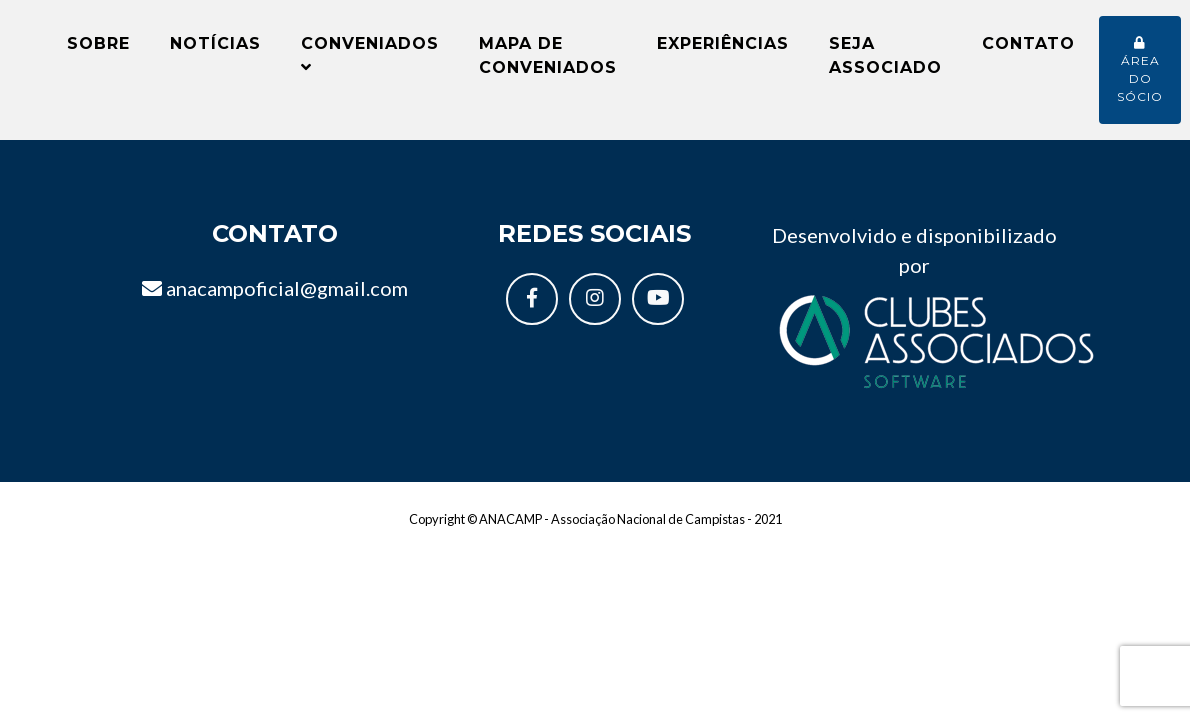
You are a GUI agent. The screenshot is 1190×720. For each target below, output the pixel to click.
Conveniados (370, 62)
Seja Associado (885, 63)
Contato (1028, 51)
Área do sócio (1140, 78)
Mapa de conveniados (548, 63)
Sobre (98, 51)
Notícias (215, 51)
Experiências (723, 51)
